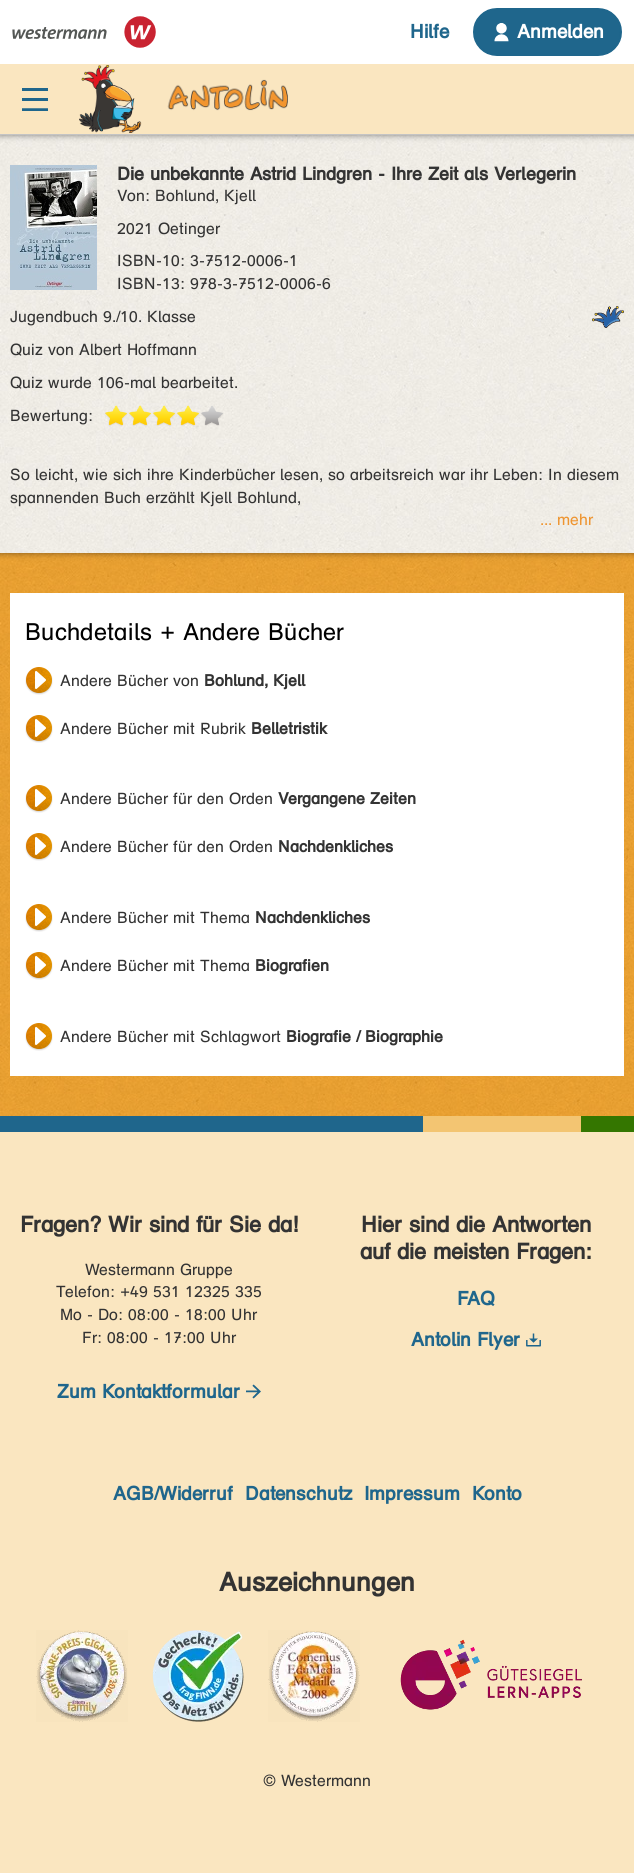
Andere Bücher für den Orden (238, 798)
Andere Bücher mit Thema (215, 917)
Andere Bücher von (182, 680)
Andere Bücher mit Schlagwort (251, 1036)
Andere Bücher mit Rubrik (193, 728)
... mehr (566, 519)
